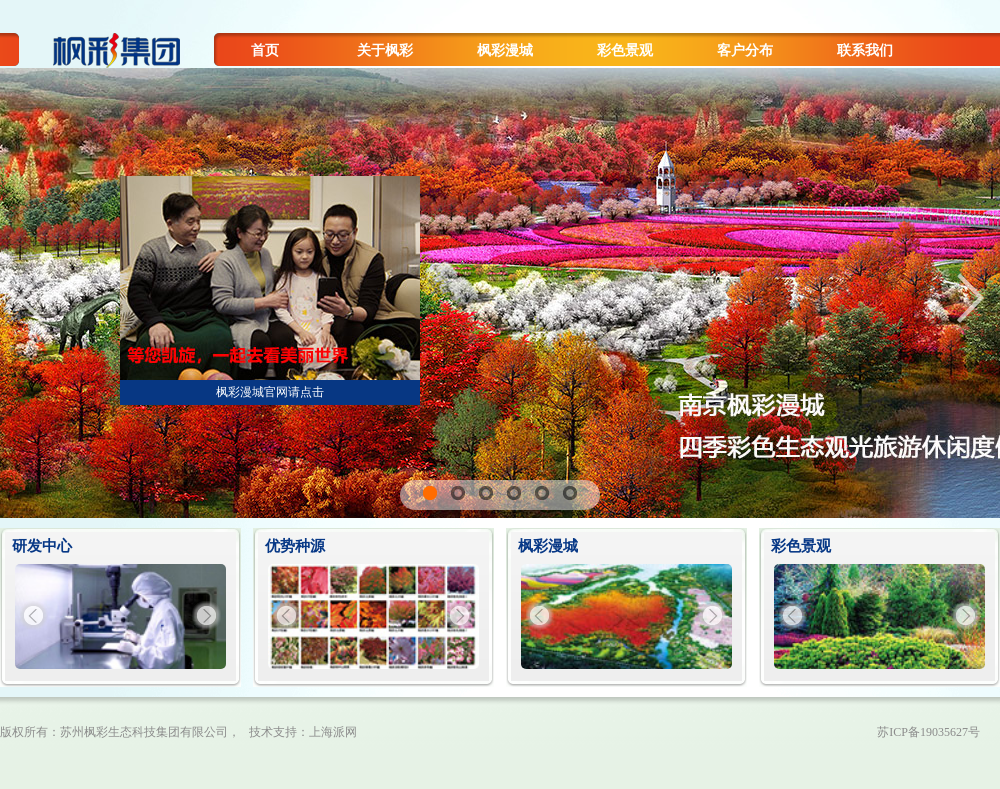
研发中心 (42, 546)
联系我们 (865, 50)
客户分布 (745, 50)
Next (970, 298)
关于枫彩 (385, 50)
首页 (265, 50)
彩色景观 (625, 50)
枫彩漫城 (505, 50)
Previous (30, 298)
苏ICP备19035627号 (928, 732)
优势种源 (295, 546)
